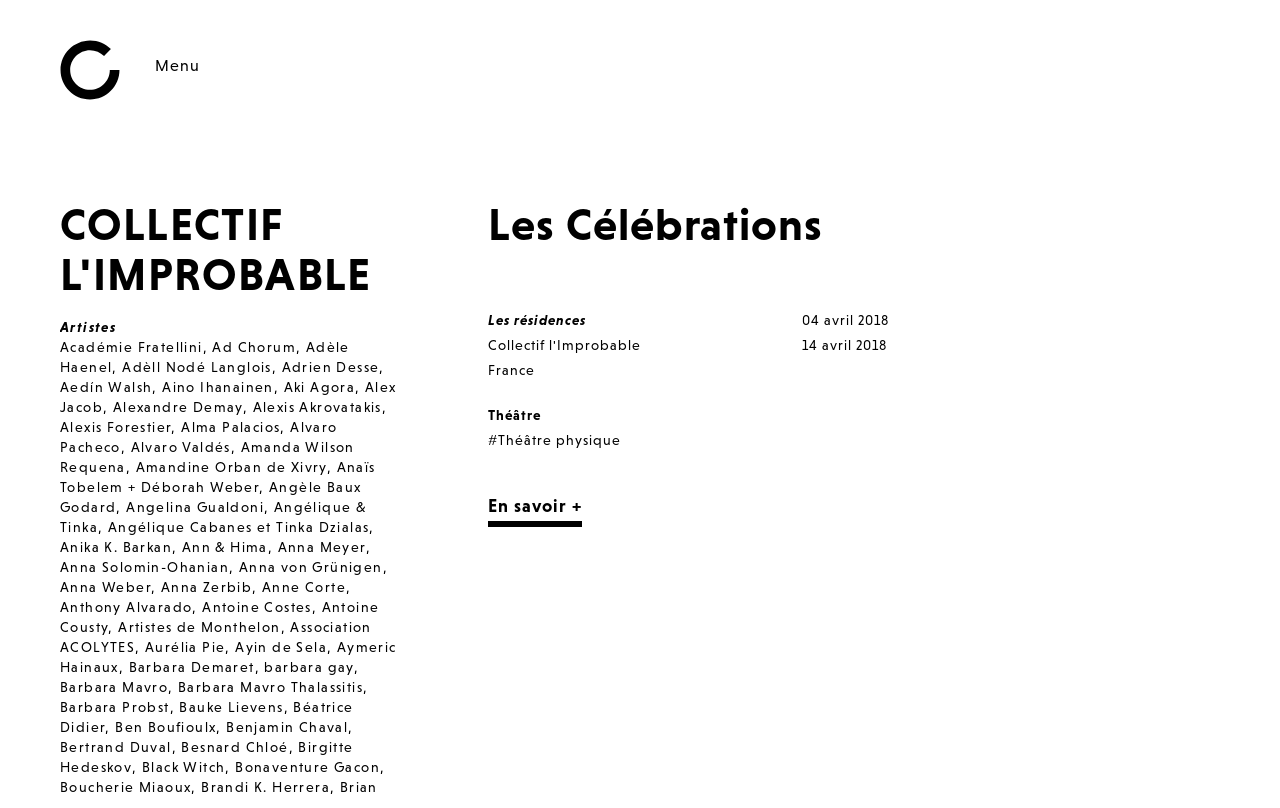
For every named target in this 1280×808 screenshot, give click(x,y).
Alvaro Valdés (181, 447)
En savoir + (535, 505)
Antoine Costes (257, 607)
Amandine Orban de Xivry (231, 467)
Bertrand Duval (116, 747)
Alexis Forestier (115, 427)
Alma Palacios (230, 427)
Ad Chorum (254, 347)
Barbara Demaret (192, 667)
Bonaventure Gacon (307, 767)
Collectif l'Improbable (564, 345)
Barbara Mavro (114, 687)
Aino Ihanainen (218, 387)
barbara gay (308, 667)
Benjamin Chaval (287, 727)
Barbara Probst (115, 707)
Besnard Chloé (234, 747)
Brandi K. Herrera (265, 787)
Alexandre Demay (178, 407)
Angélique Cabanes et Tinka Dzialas (239, 527)
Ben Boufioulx (165, 727)
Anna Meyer (322, 547)
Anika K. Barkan (116, 547)
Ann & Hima (225, 547)
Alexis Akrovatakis (317, 407)
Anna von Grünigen (311, 567)
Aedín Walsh (106, 387)
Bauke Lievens (231, 707)
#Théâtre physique (554, 440)
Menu (177, 65)
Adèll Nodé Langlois (197, 367)
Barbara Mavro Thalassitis (270, 687)
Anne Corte (304, 587)
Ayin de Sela (281, 647)
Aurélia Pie (185, 647)
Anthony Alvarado (126, 607)
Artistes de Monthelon (199, 627)
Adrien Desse (331, 367)
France (511, 370)
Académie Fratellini (131, 347)
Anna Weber (105, 587)
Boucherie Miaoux (125, 787)
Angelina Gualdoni (195, 507)
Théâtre (514, 415)
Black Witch (183, 767)
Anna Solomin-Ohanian (144, 567)
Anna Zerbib (206, 587)
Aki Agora (320, 387)
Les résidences (537, 320)
